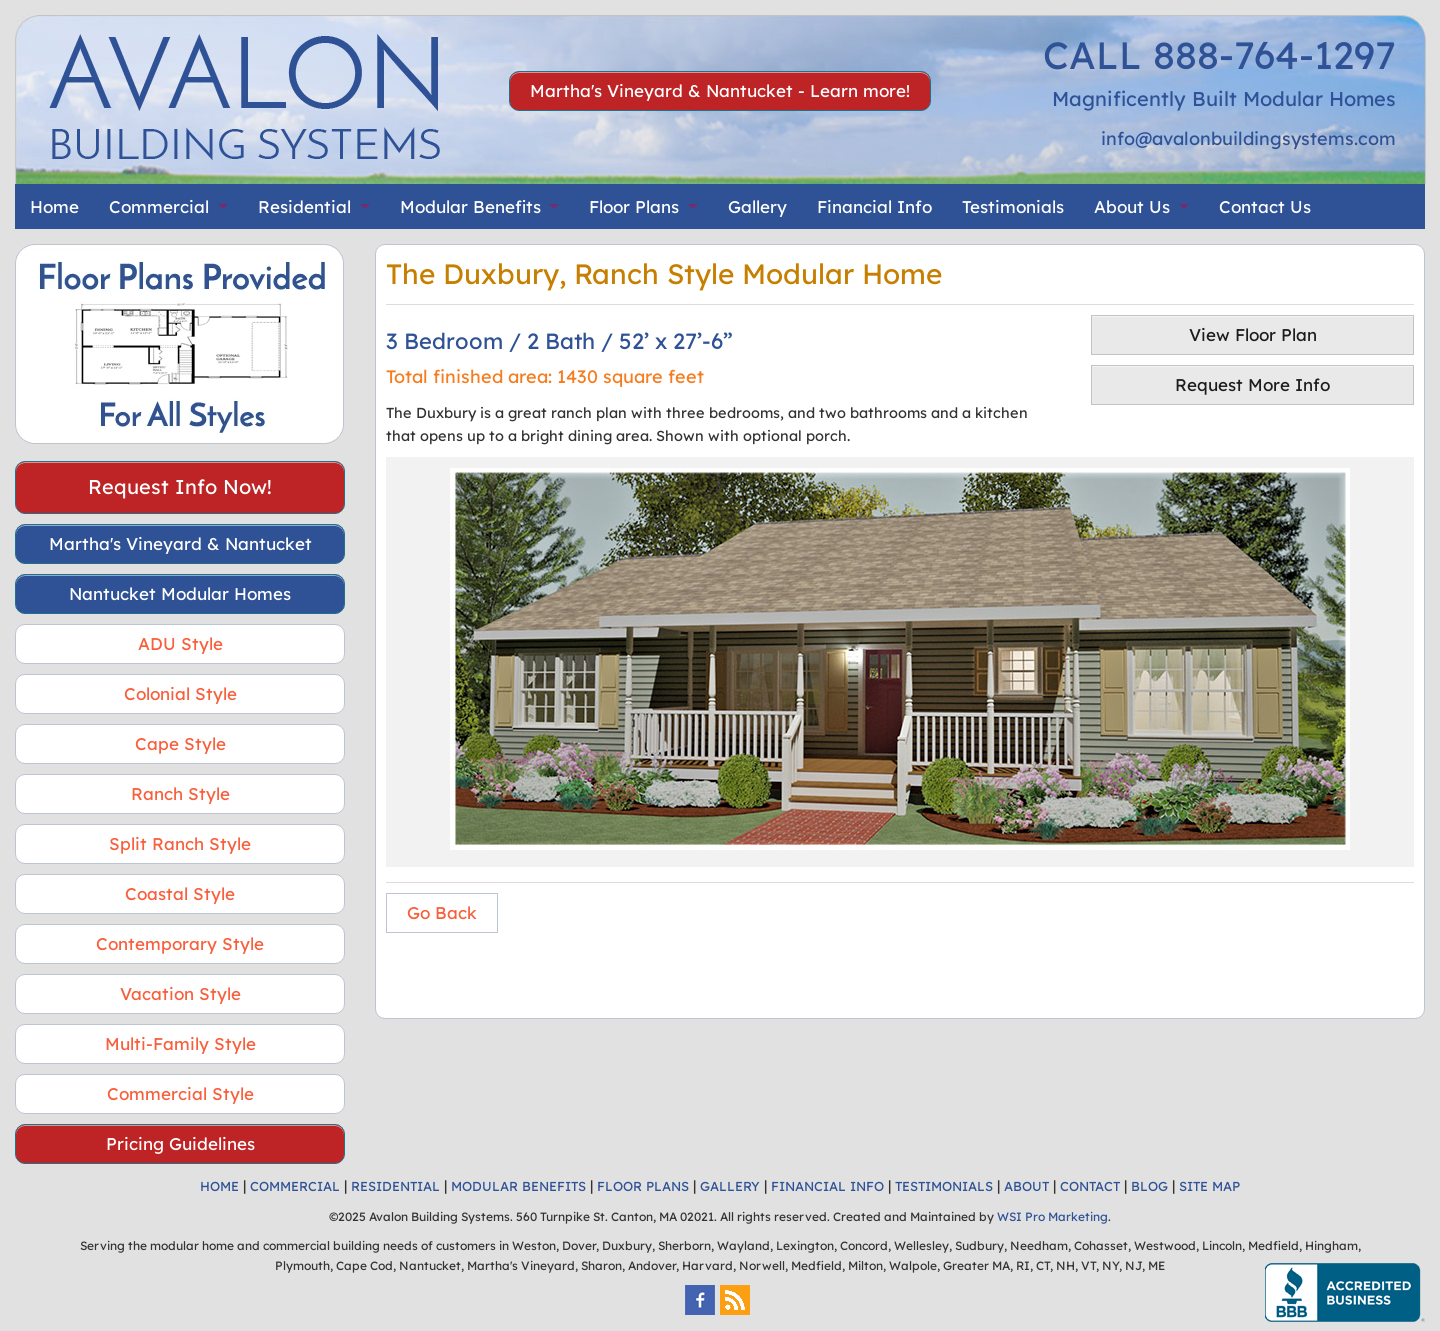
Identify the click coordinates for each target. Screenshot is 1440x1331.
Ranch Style (180, 793)
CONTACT (1090, 1186)
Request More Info (1252, 384)
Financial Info (874, 206)
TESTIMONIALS (944, 1186)
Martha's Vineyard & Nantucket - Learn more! (720, 90)
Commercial (159, 206)
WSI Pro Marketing (1052, 1216)
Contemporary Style (180, 943)
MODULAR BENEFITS (518, 1186)
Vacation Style (180, 993)
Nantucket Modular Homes (180, 593)
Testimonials (1013, 206)
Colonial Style (180, 693)
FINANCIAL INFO (827, 1186)
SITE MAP (1209, 1186)
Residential (304, 206)
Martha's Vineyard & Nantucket (180, 543)
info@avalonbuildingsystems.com (1248, 138)
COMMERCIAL (295, 1186)
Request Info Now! (180, 486)
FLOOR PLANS (643, 1186)
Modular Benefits (470, 206)
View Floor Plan (1253, 334)
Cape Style (180, 743)
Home (54, 206)
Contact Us (1265, 206)
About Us (1132, 206)
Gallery (757, 206)
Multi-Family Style (180, 1043)
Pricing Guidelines (180, 1143)
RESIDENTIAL (395, 1186)
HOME (219, 1186)
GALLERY (730, 1186)
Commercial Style (180, 1093)
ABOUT (1026, 1186)
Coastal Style (180, 893)
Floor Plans (634, 206)
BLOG (1149, 1186)
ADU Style (180, 643)
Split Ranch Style (180, 843)
